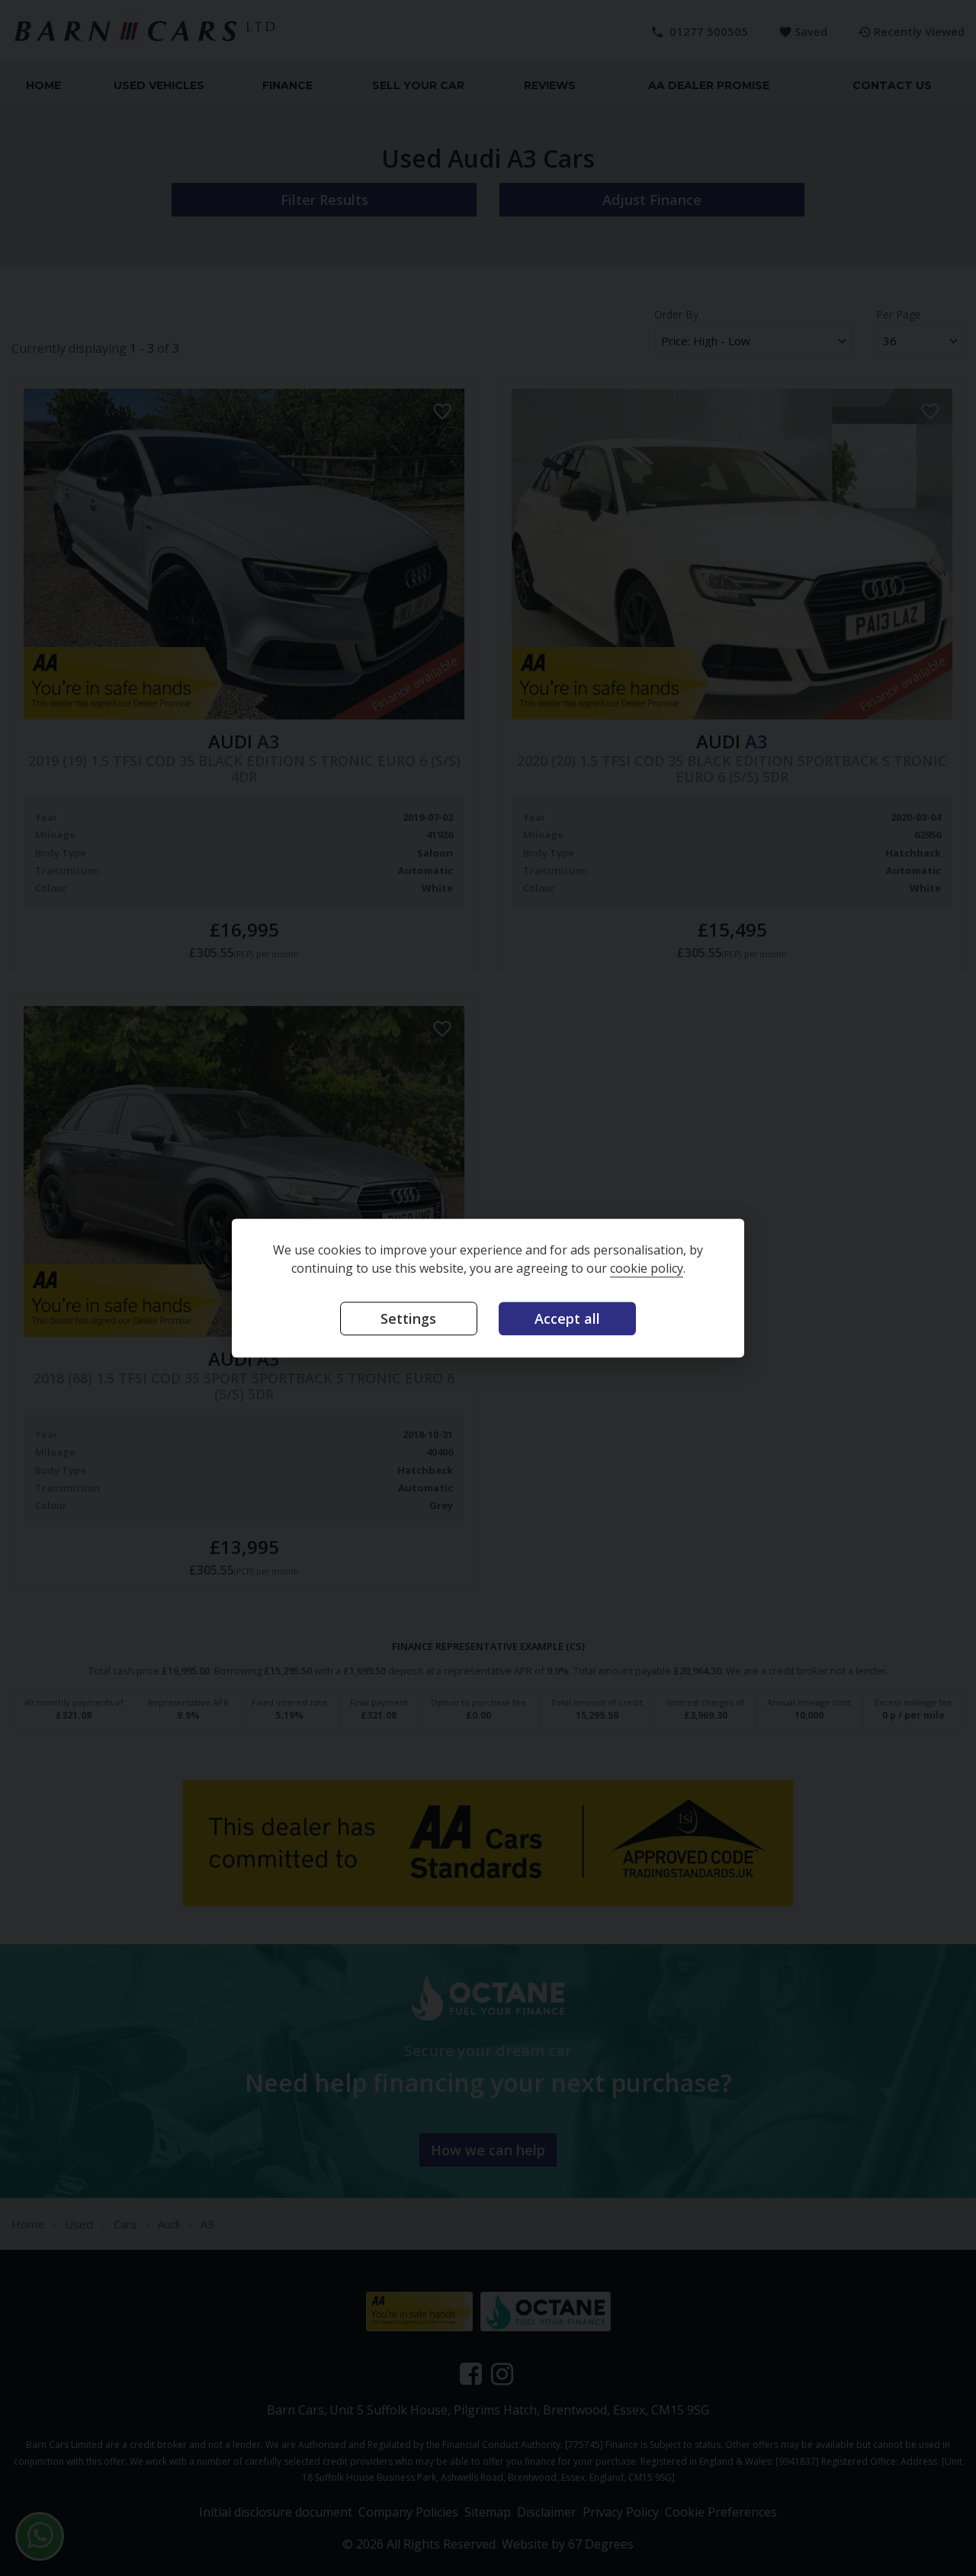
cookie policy (646, 1268)
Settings (408, 1318)
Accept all (567, 1318)
